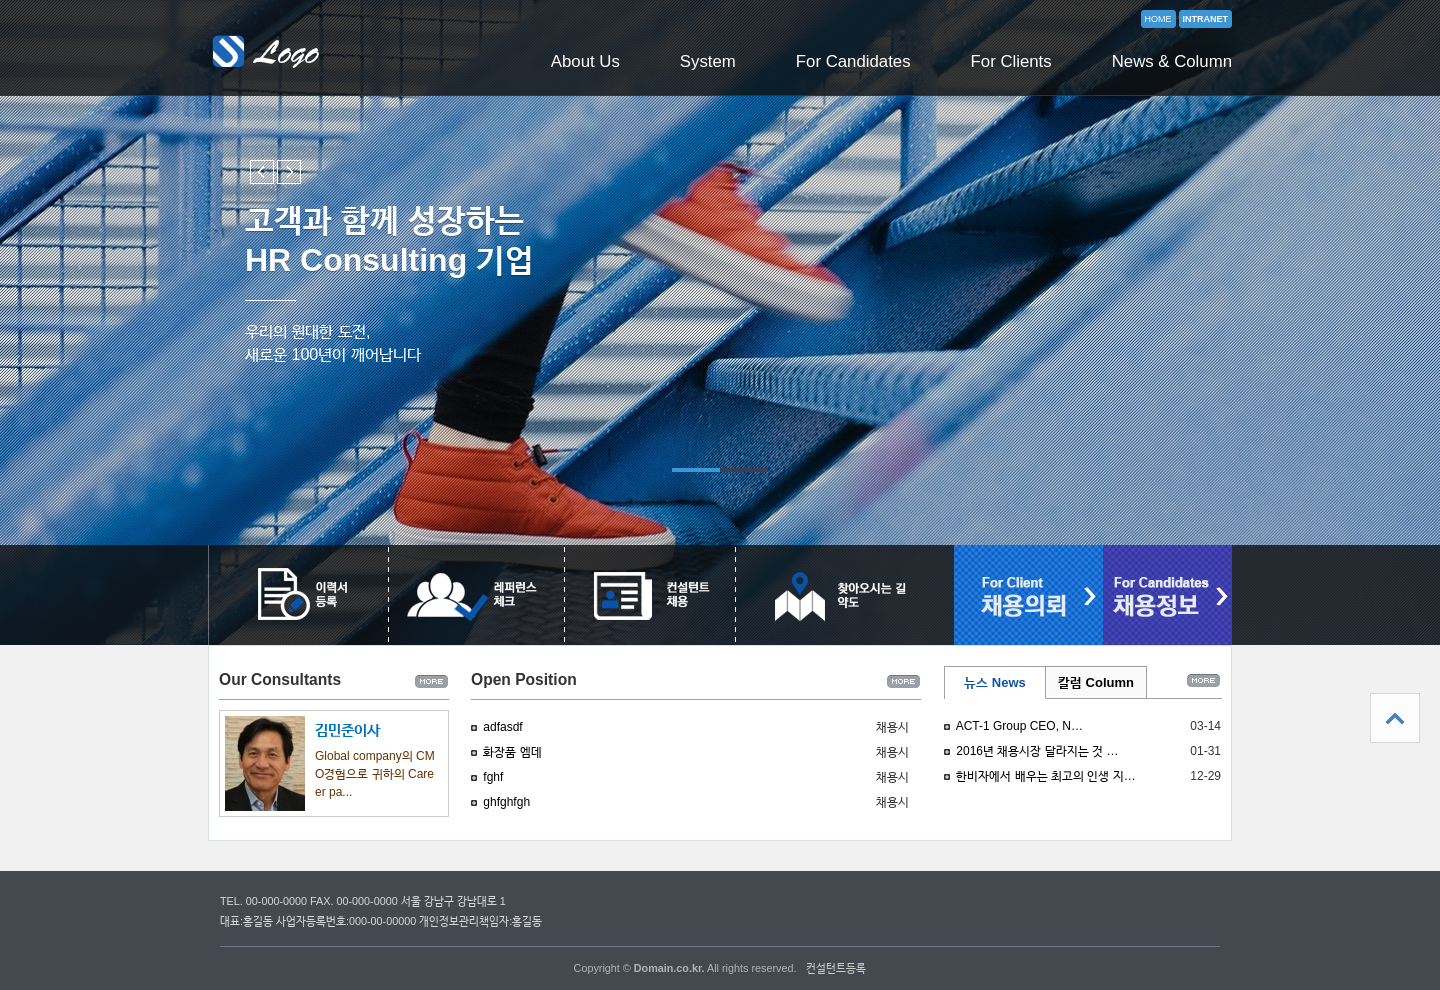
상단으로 (1395, 718)
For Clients (1011, 61)
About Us (585, 61)
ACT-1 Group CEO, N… (1019, 726)
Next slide (289, 172)
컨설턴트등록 (836, 968)
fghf (493, 777)
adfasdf (502, 727)
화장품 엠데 (512, 752)
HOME (1158, 19)
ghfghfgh (506, 802)
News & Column (1172, 61)
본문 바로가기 (0, 0)
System (708, 61)
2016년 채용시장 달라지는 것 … (1037, 751)
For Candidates (853, 61)
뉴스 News (995, 682)
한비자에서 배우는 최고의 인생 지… (1045, 776)
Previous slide (262, 172)
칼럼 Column (1096, 682)
